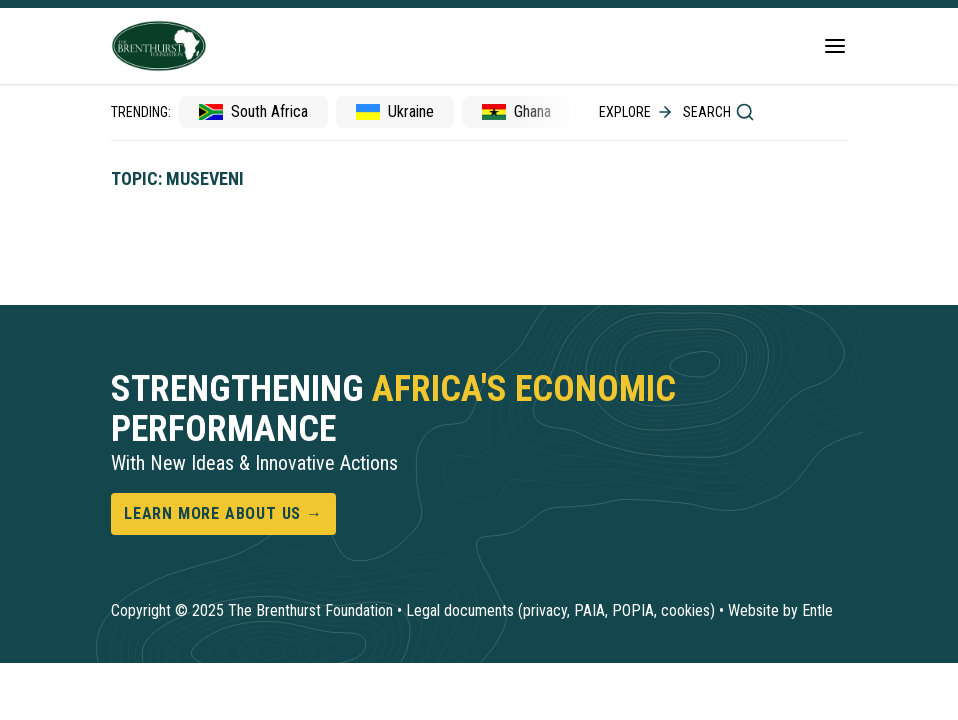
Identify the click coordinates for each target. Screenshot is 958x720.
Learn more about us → (223, 513)
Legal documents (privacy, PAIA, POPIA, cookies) (560, 610)
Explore (637, 112)
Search (719, 112)
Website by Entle (780, 610)
